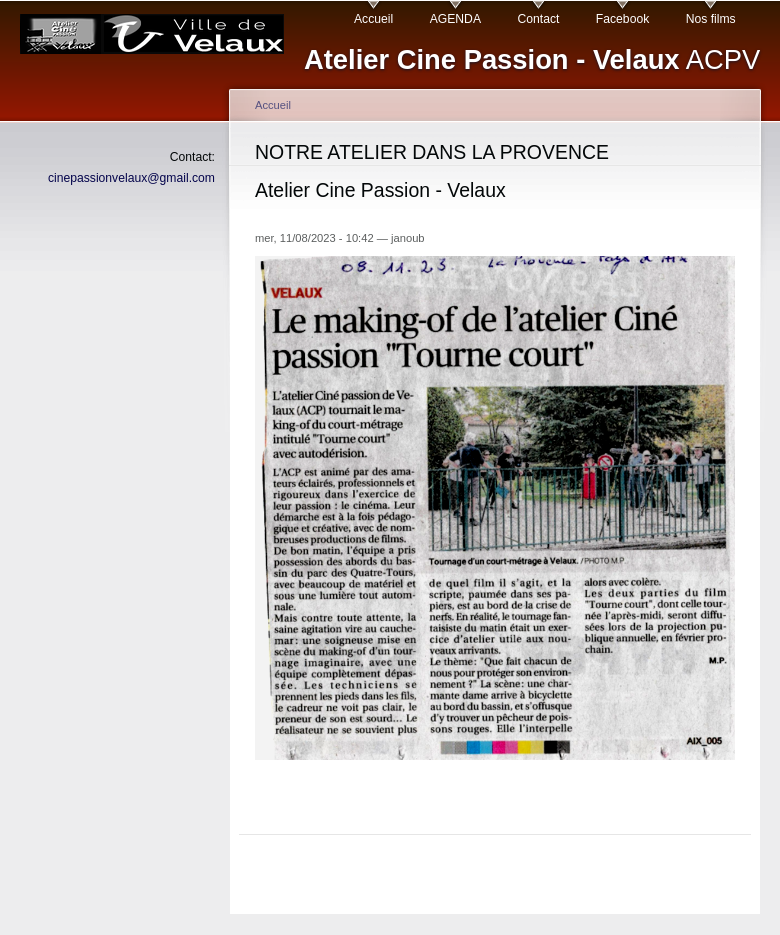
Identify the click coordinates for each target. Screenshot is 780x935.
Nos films (711, 19)
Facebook (622, 19)
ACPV (532, 59)
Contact (538, 19)
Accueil (373, 19)
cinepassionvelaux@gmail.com (131, 178)
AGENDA (455, 19)
